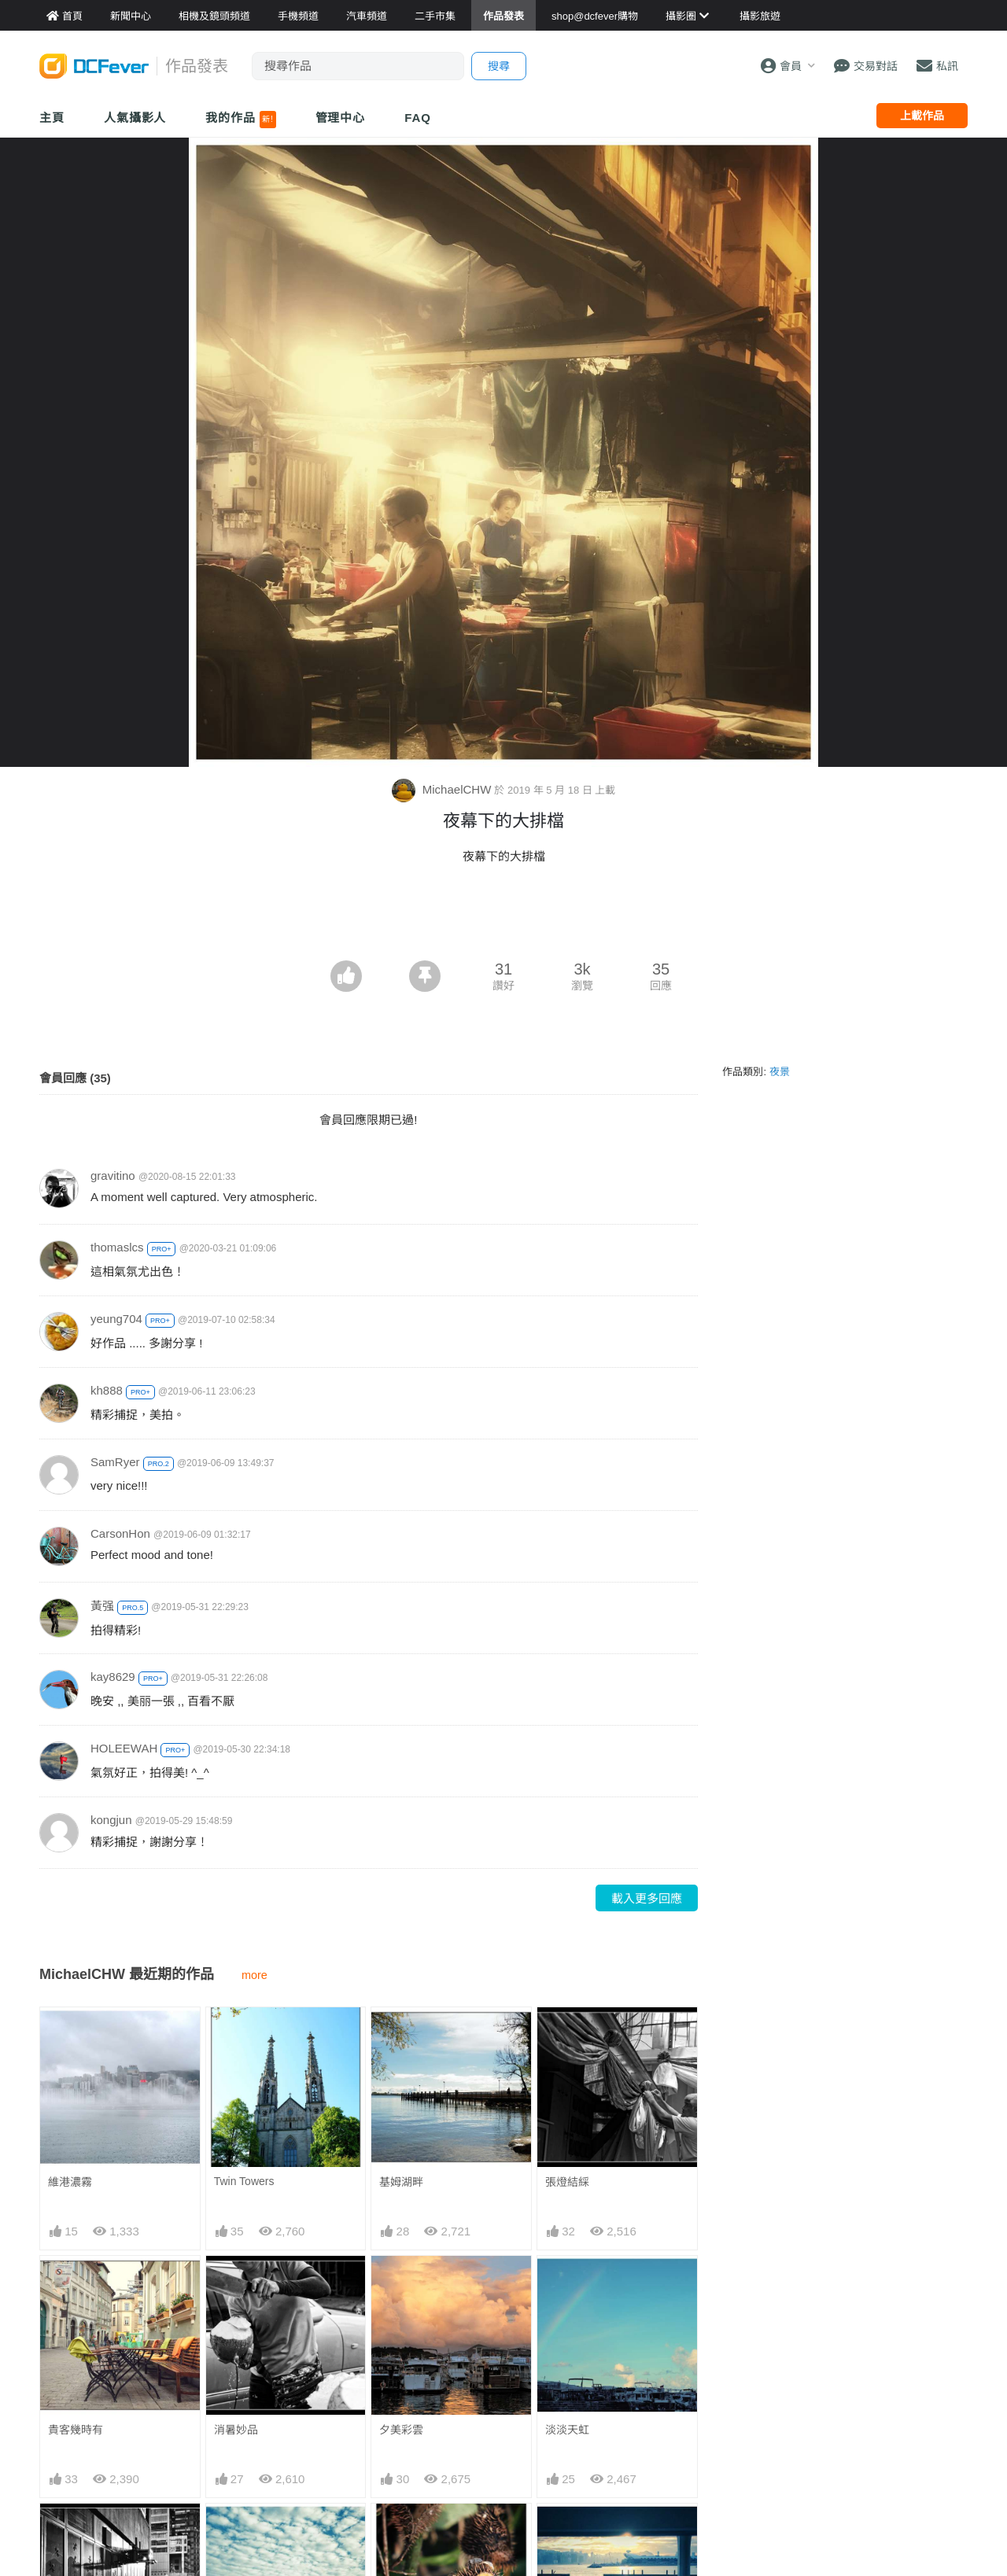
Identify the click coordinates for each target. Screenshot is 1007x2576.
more (254, 1975)
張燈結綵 (567, 2182)
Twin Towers (244, 2181)
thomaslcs (117, 1247)
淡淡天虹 (567, 2429)
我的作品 (240, 119)
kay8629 (112, 1676)
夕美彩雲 (401, 2429)
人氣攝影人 (135, 117)
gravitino (112, 1175)
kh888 (106, 1390)
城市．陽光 (572, 2532)
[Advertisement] (503, 917)
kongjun (111, 1819)
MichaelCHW (443, 789)
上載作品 (922, 115)
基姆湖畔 (401, 2182)
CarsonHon (120, 1533)
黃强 (102, 1605)
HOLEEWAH (123, 1748)
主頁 (52, 117)
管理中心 (340, 117)
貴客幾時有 (75, 2429)
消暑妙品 (236, 2429)
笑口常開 (401, 2532)
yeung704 (116, 1318)
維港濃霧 (70, 2182)
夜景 (779, 1072)
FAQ (417, 117)
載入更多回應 (646, 1898)
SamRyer (115, 1462)
